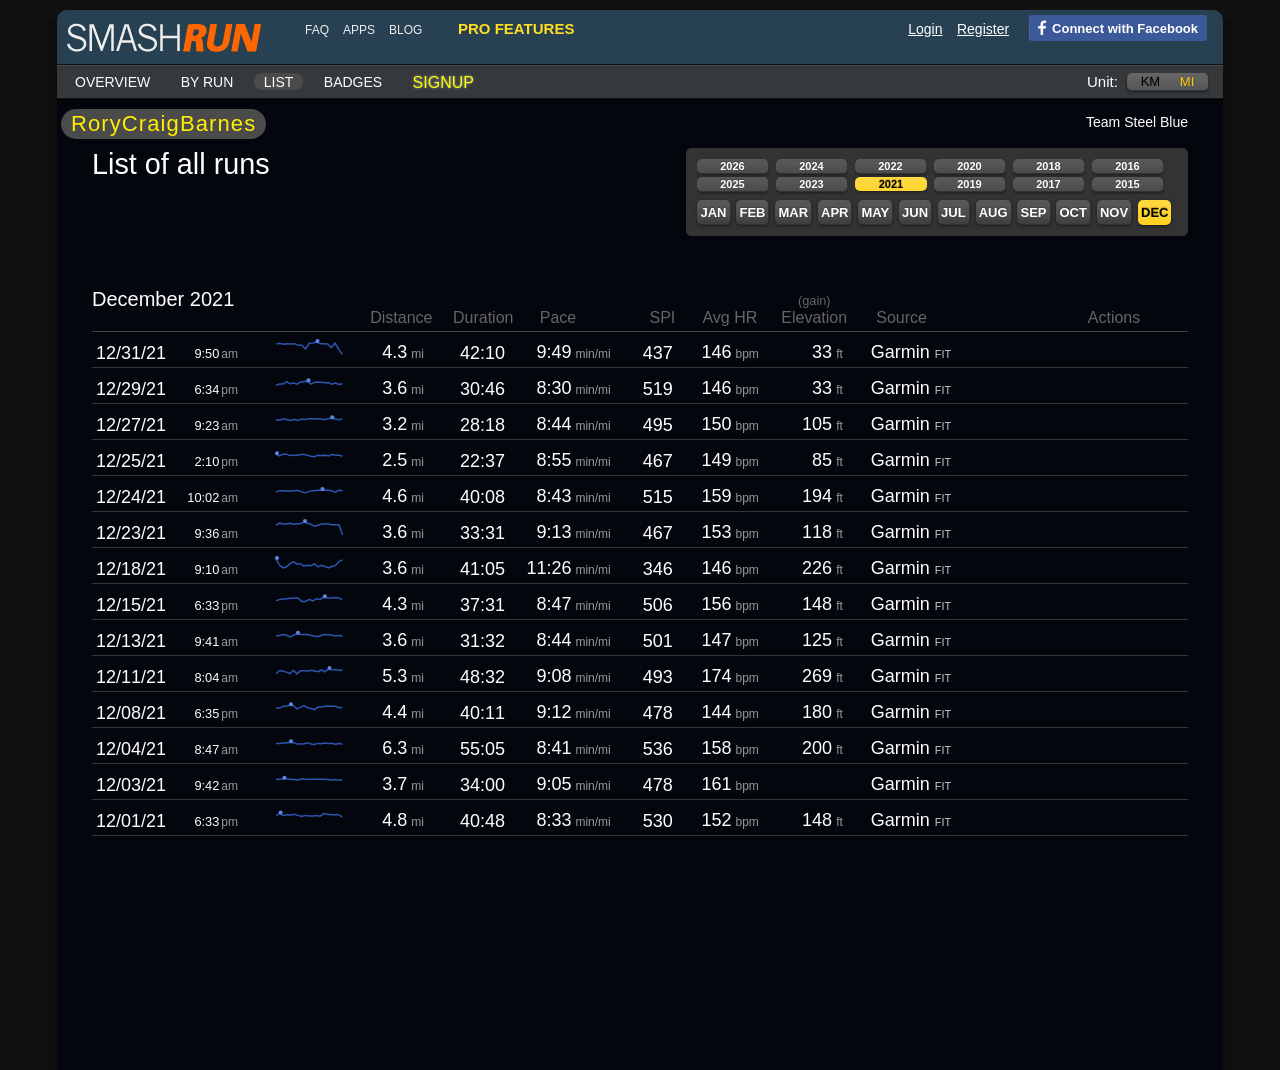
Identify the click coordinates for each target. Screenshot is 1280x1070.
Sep (1033, 212)
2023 (811, 184)
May (875, 212)
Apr (834, 212)
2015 (1127, 184)
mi (1187, 81)
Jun (915, 212)
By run (207, 82)
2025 (732, 184)
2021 (891, 184)
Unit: (1102, 81)
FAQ (317, 30)
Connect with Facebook (1113, 27)
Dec (1154, 212)
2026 (732, 166)
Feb (752, 212)
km (1151, 81)
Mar (793, 212)
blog (405, 30)
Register (983, 29)
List (279, 82)
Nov (1114, 212)
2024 (811, 166)
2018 (1048, 166)
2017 (1048, 184)
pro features (516, 28)
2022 (890, 166)
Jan (713, 212)
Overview (112, 82)
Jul (953, 212)
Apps (359, 30)
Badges (353, 82)
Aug (993, 212)
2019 (969, 184)
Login (925, 29)
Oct (1072, 212)
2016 (1127, 166)
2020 (969, 166)
